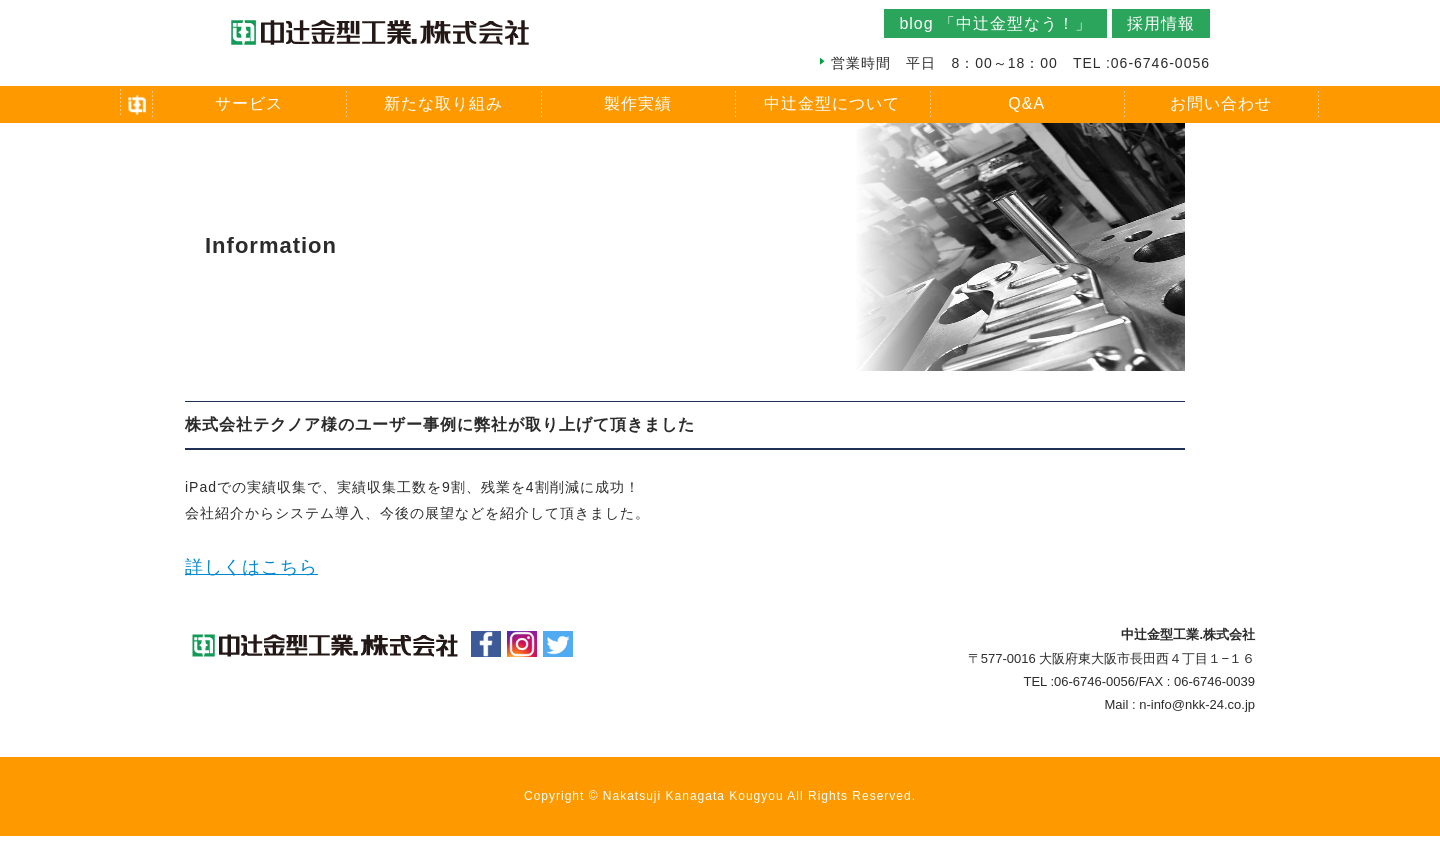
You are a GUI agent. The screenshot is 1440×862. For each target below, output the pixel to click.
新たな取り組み (443, 103)
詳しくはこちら (251, 567)
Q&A (1026, 103)
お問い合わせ (1221, 103)
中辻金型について (832, 103)
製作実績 (638, 103)
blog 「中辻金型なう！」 (995, 23)
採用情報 (1161, 23)
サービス (249, 103)
